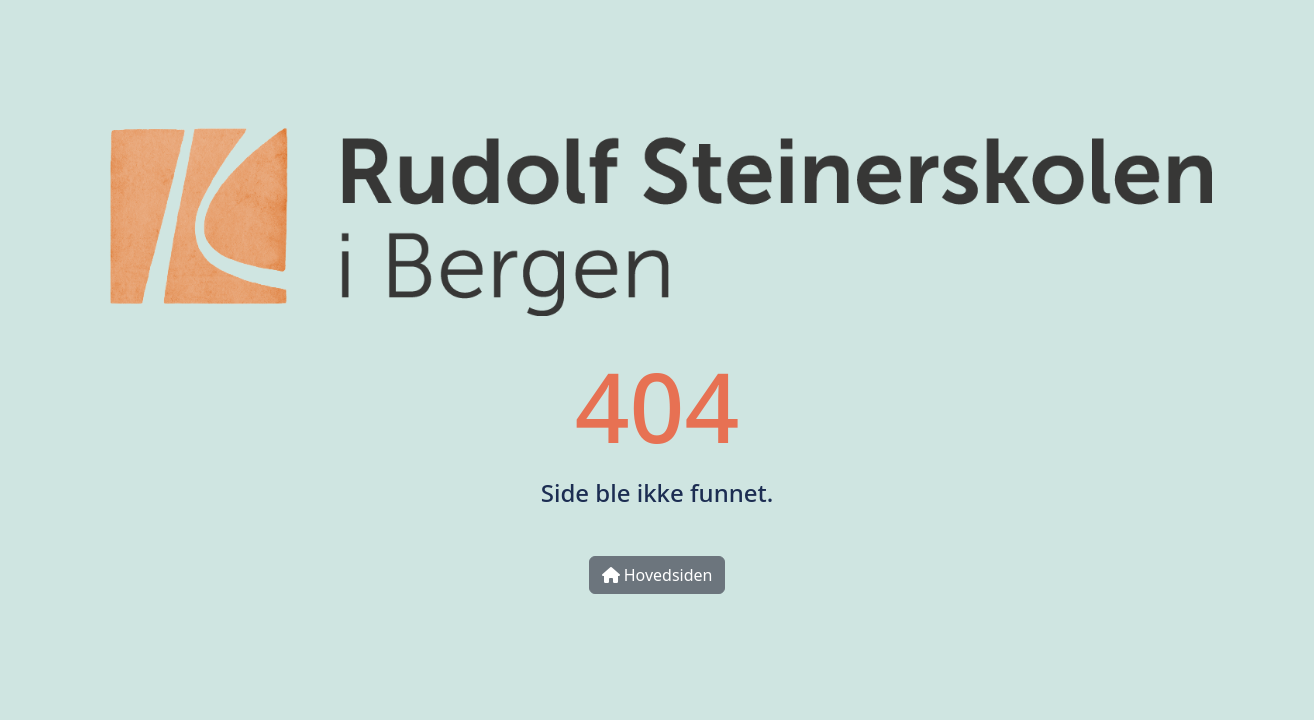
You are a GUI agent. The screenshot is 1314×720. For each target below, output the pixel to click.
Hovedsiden (657, 575)
